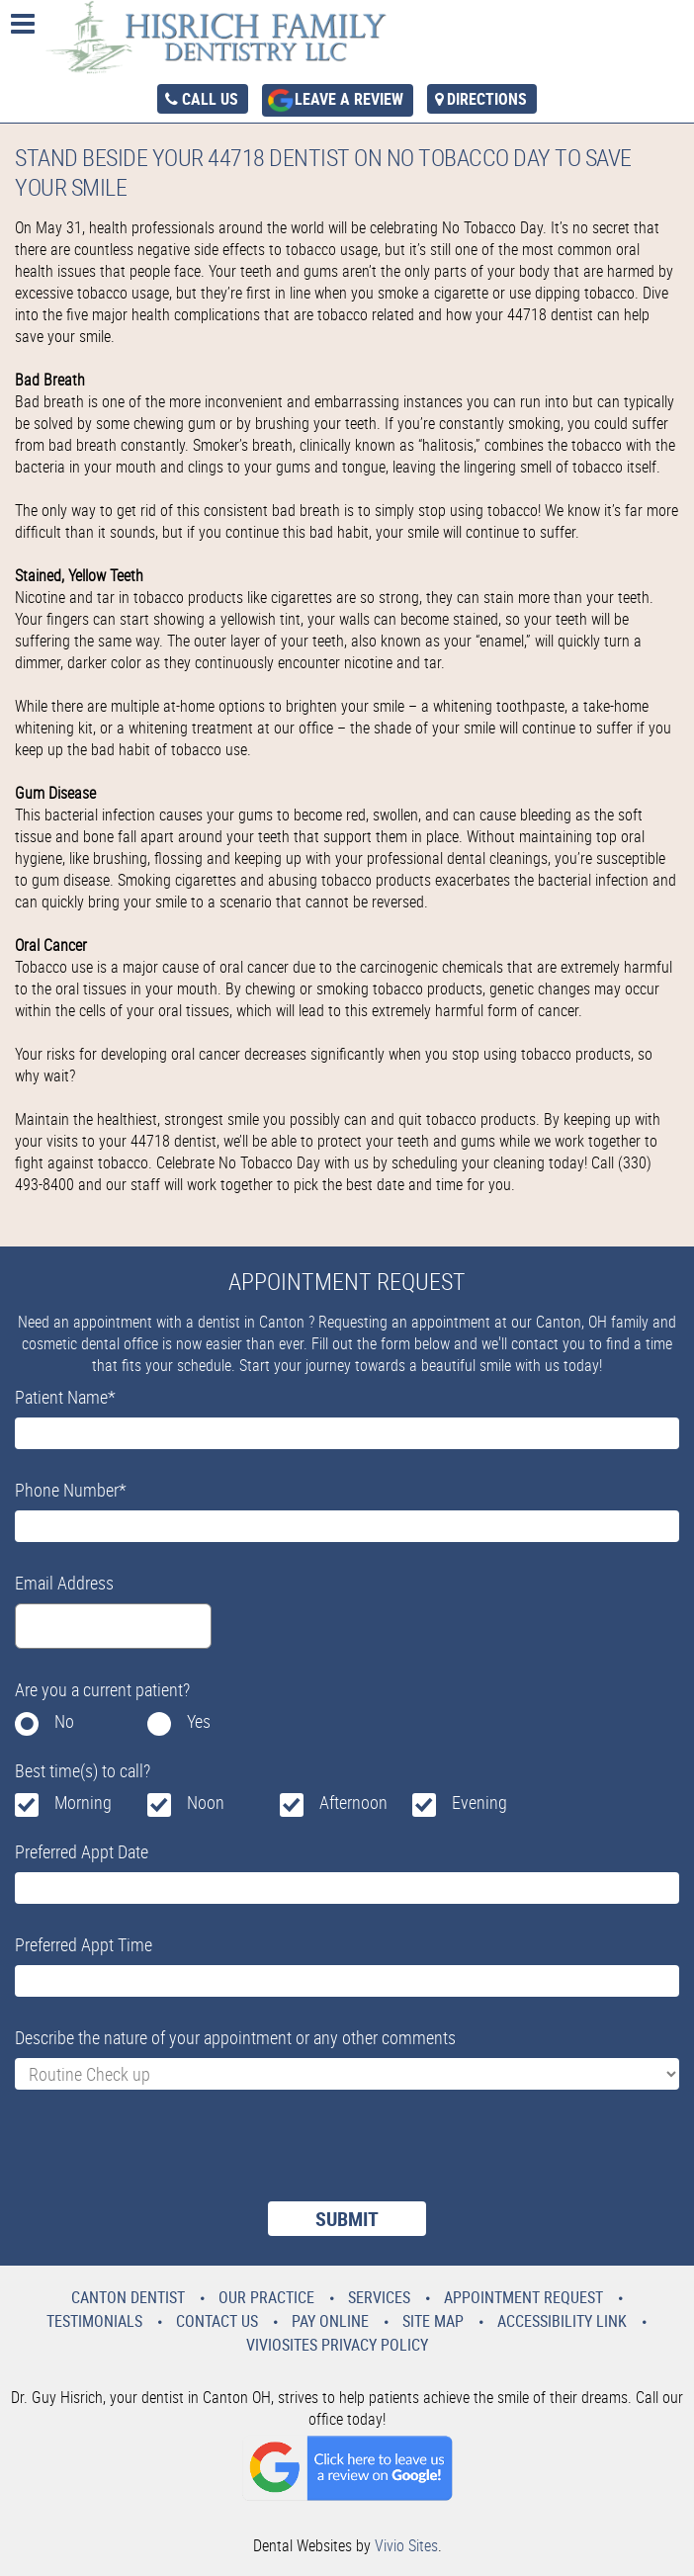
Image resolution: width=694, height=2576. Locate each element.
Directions (487, 99)
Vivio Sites (406, 2545)
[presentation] (165, 2157)
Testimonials (94, 2321)
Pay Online (330, 2321)
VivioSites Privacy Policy (337, 2345)
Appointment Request (523, 2297)
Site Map (433, 2321)
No (64, 1721)
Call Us (210, 99)
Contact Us (217, 2321)
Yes (199, 1721)
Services (379, 2297)
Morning (83, 1802)
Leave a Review (349, 99)
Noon (205, 1802)
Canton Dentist (128, 2297)
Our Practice (266, 2297)
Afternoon (353, 1802)
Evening (479, 1802)
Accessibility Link (562, 2321)
